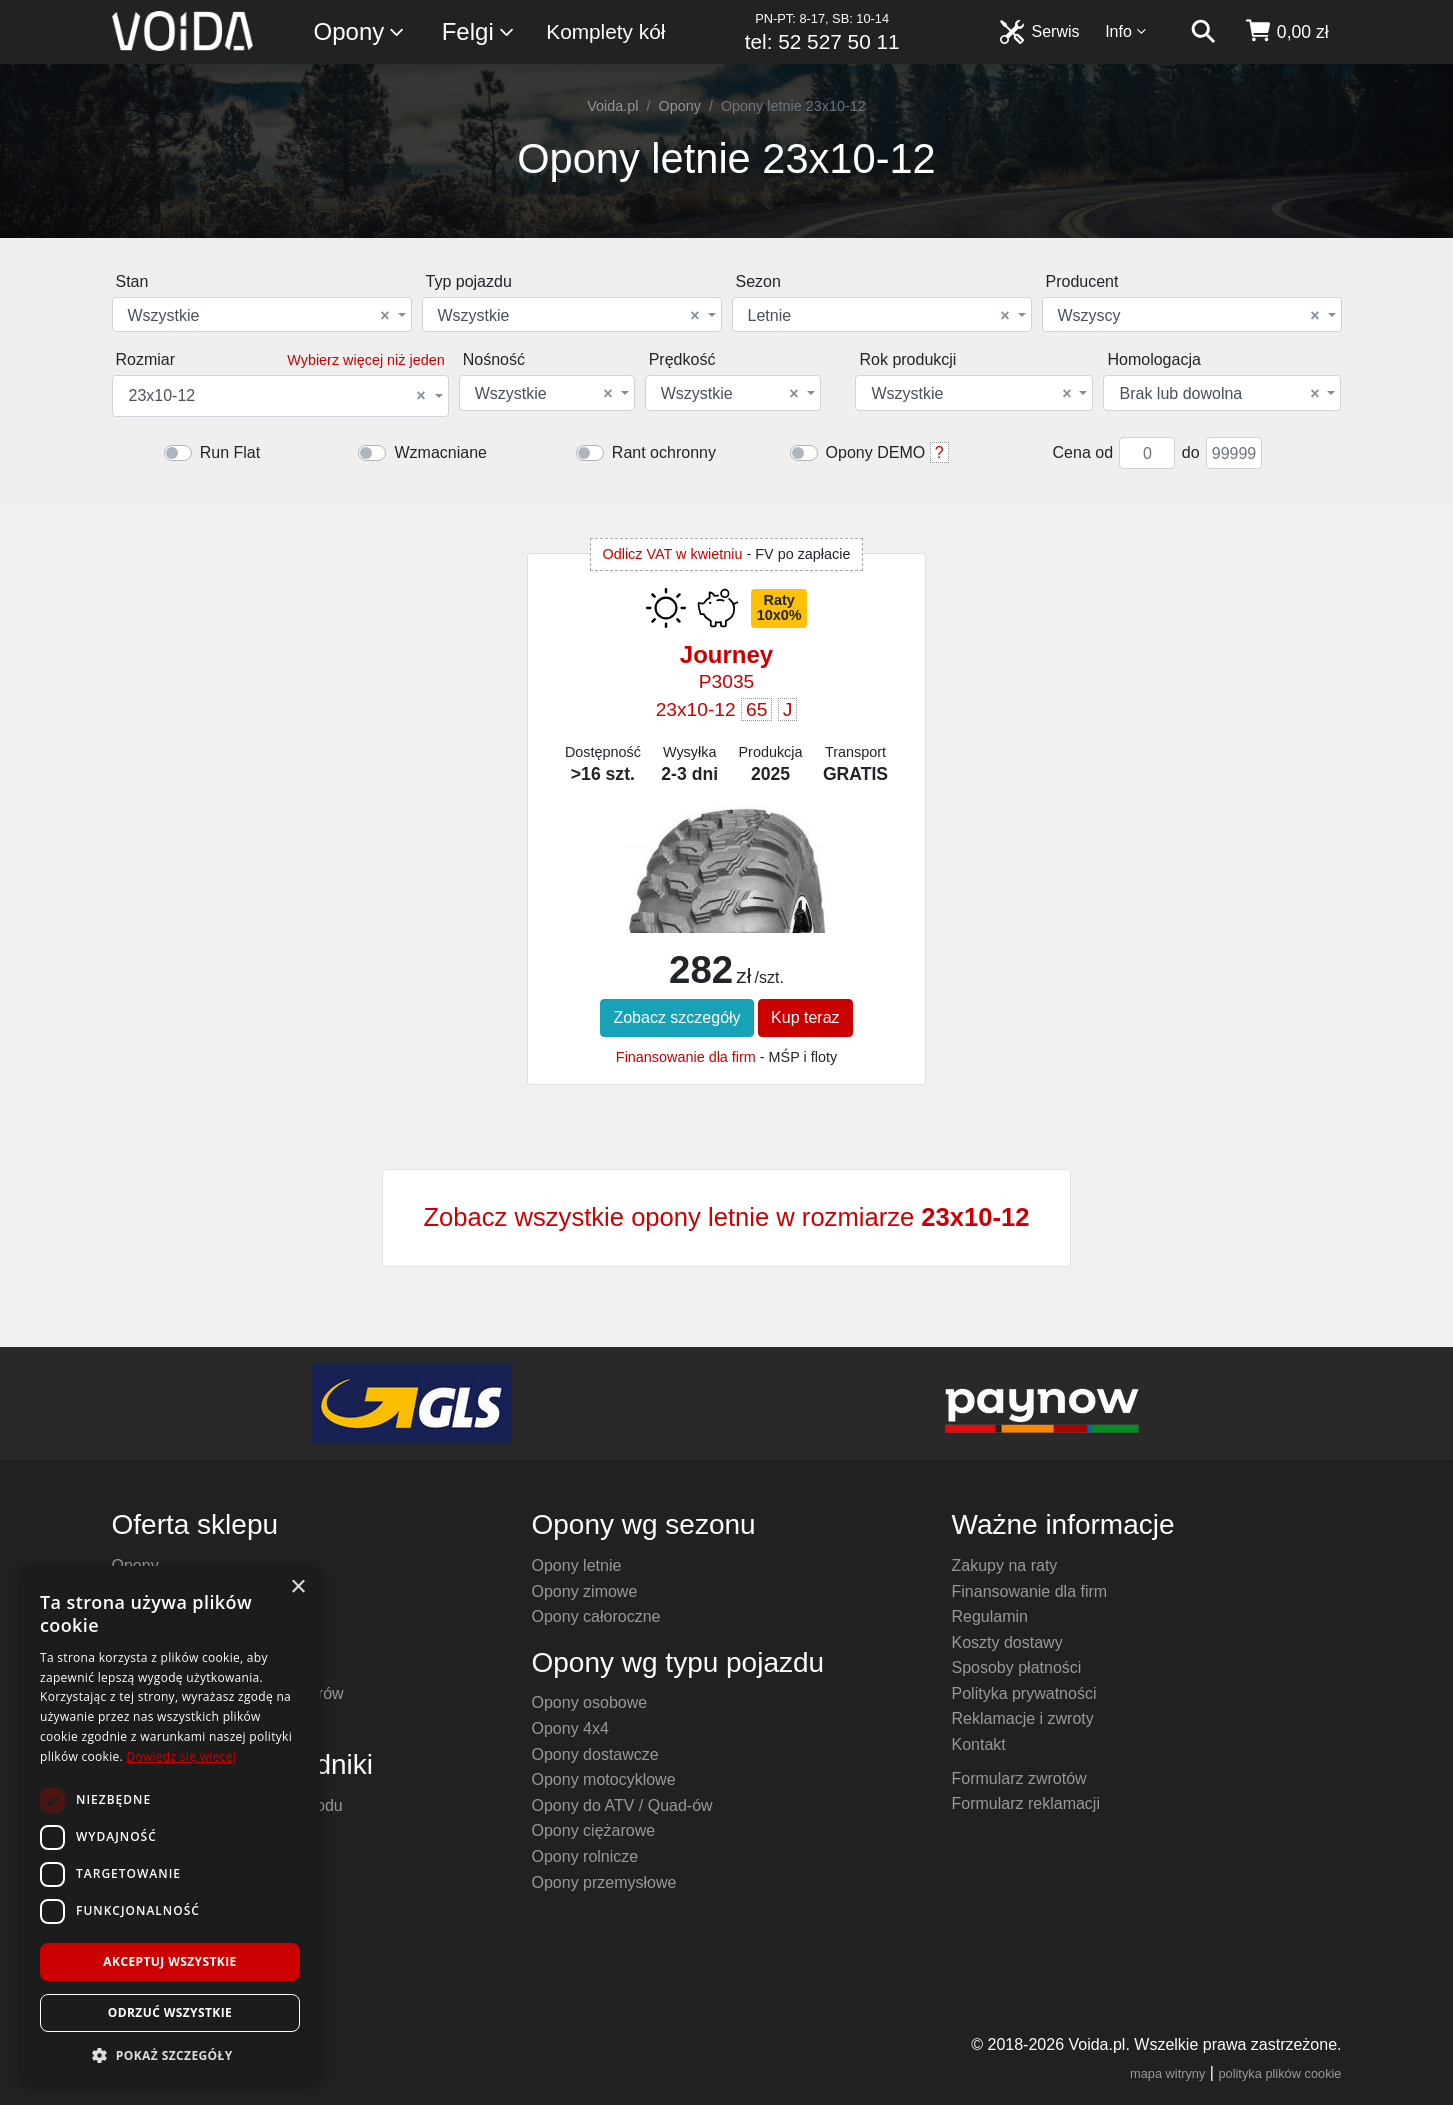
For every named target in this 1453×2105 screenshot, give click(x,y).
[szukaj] (1203, 32)
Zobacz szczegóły (676, 1017)
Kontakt (979, 1744)
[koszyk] (1286, 32)
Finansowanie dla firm (686, 1057)
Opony (360, 32)
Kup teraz (805, 1017)
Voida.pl (612, 106)
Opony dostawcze (595, 1754)
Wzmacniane (440, 452)
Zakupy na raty (1005, 1565)
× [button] (297, 1587)
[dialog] (170, 1825)
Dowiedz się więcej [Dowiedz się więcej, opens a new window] (181, 1756)
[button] (170, 2055)
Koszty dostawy (1007, 1642)
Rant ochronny (664, 452)
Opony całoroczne (596, 1616)
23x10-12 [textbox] (277, 396)
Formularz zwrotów (1019, 1778)
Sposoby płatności (1017, 1667)
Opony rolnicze (585, 1856)
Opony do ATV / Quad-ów (622, 1805)
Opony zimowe (585, 1591)
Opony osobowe (590, 1702)
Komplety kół (605, 31)
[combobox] (262, 314)
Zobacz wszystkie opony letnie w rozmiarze (726, 1217)
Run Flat (230, 452)
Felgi (479, 32)
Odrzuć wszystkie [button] (170, 2012)
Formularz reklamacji (1026, 1803)
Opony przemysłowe (604, 1882)
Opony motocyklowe (604, 1779)
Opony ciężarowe (594, 1830)
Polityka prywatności (1024, 1693)
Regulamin (990, 1616)
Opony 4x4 (570, 1728)
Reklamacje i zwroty (1023, 1718)
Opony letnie (577, 1565)
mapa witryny (1167, 2073)
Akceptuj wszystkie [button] (169, 1961)
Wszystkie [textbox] (259, 316)
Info (1126, 31)
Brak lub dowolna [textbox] (1219, 394)
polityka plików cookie (1279, 2073)
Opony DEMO (876, 452)
